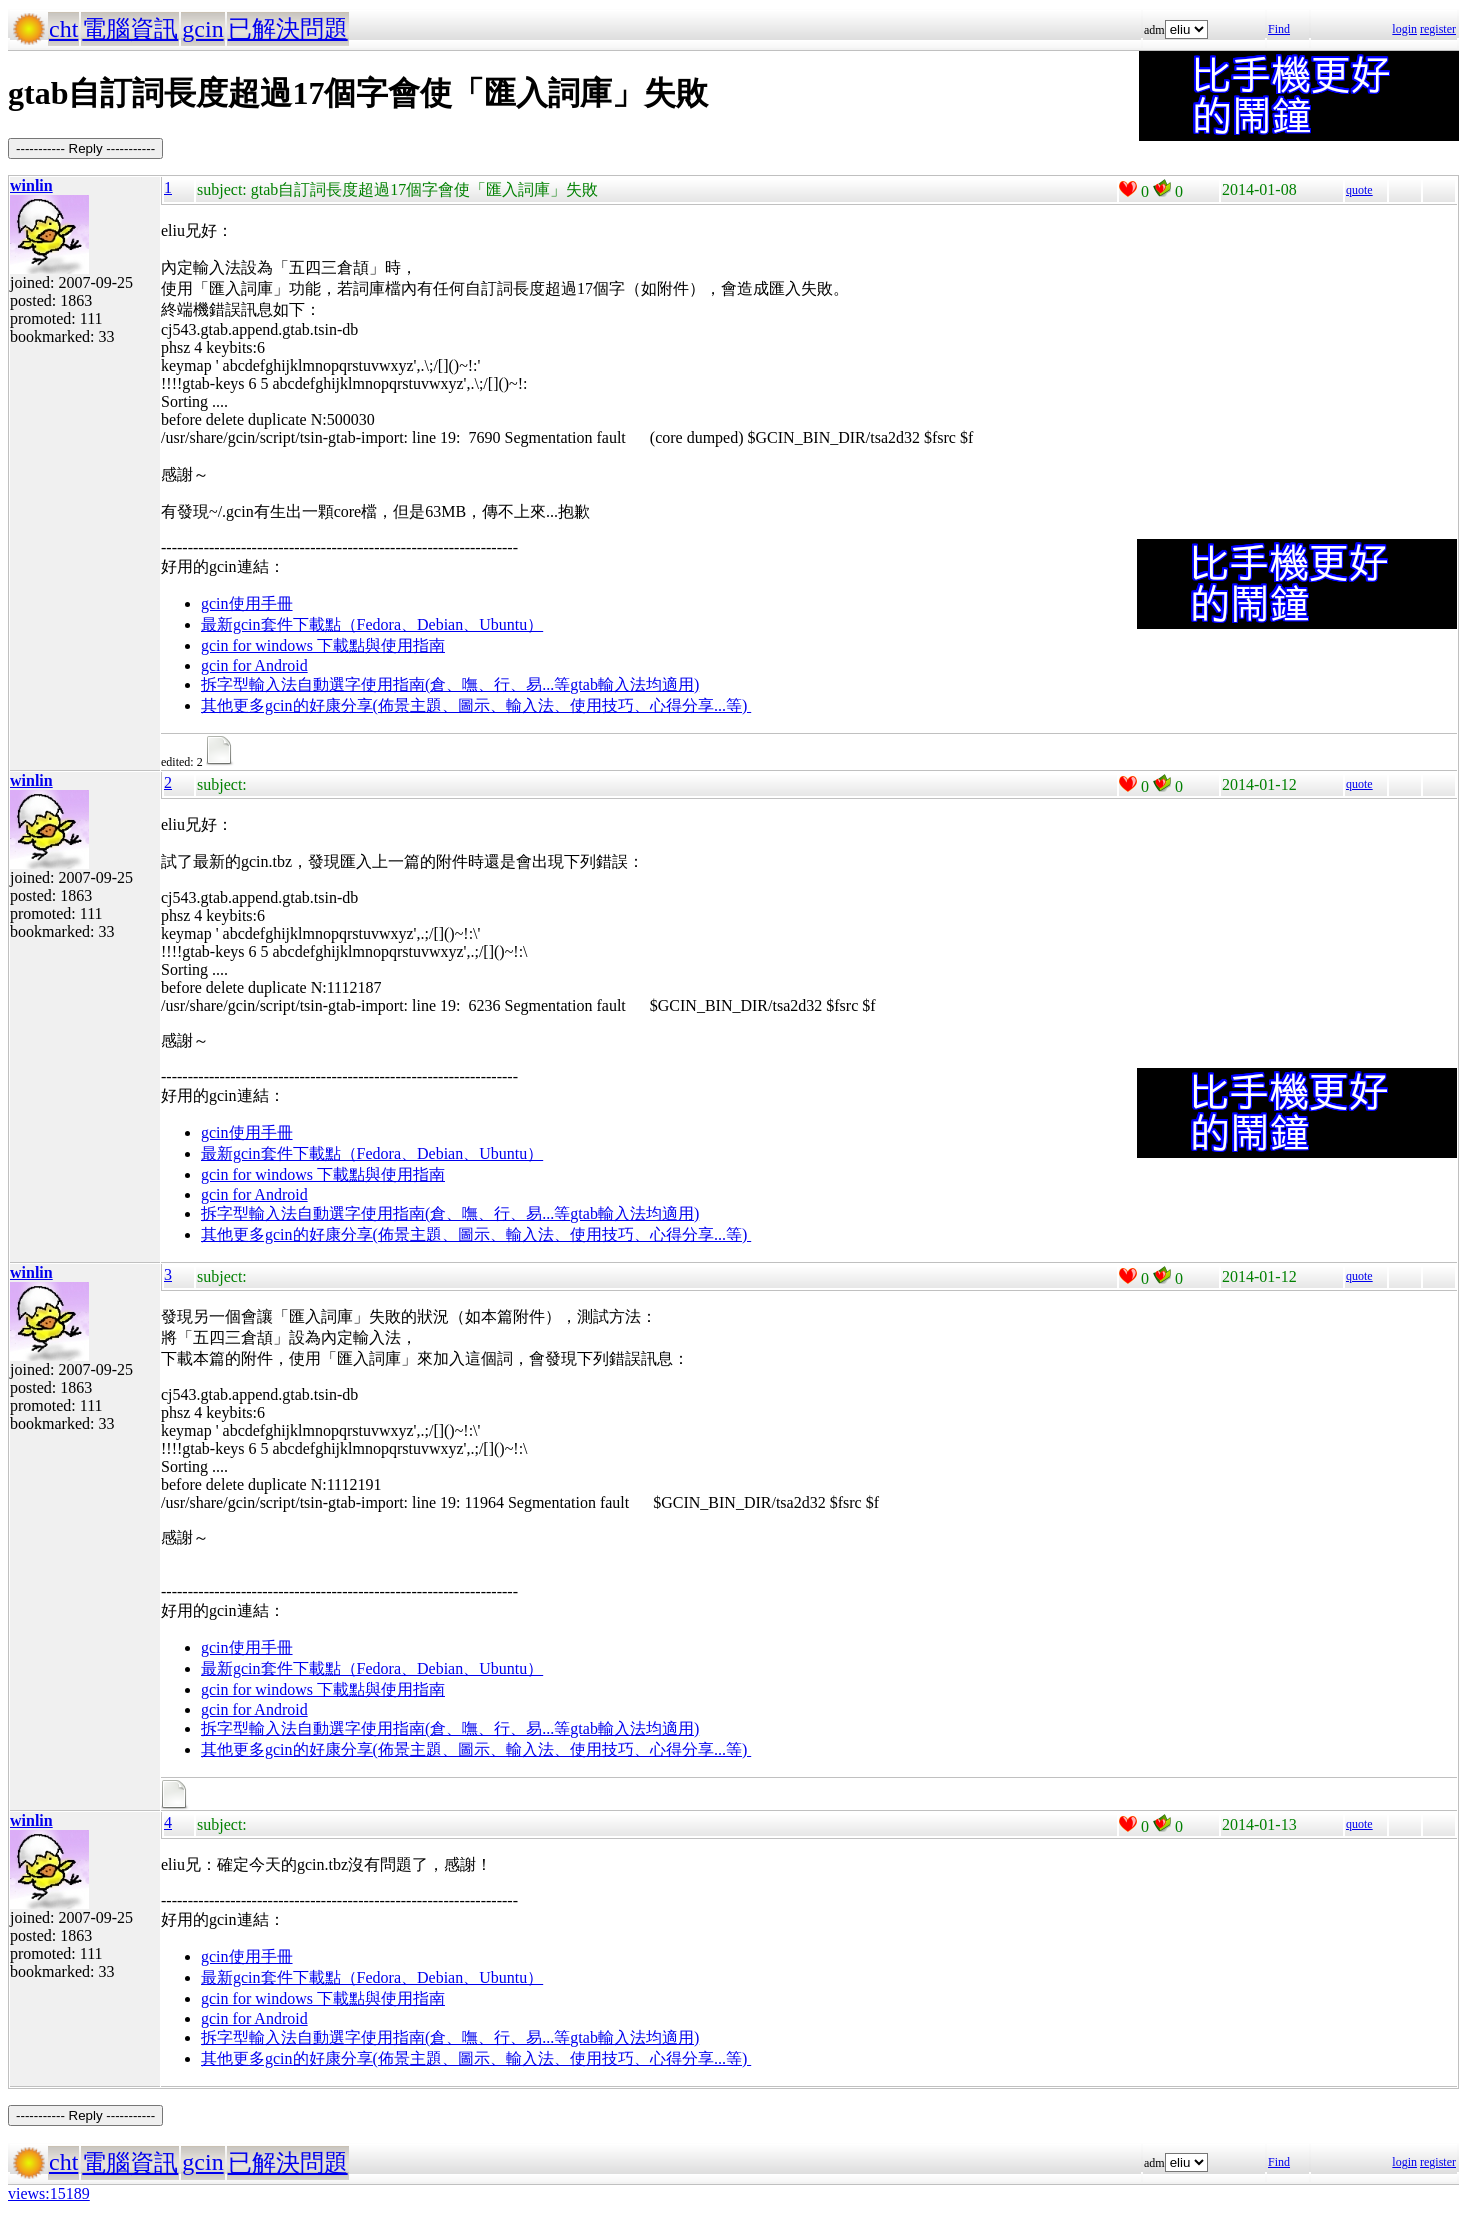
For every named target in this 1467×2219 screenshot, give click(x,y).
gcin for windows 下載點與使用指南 (323, 645)
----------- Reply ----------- (85, 148)
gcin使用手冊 (247, 603)
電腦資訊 (130, 29)
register (1438, 29)
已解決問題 (288, 29)
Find (1279, 29)
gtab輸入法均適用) (634, 684)
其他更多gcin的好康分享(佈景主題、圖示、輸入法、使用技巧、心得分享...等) (476, 705)
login (1404, 29)
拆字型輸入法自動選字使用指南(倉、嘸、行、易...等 (385, 684)
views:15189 (49, 2193)
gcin (202, 29)
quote (1359, 190)
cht (63, 29)
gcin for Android (254, 665)
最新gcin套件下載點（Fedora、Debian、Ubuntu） (372, 624)
